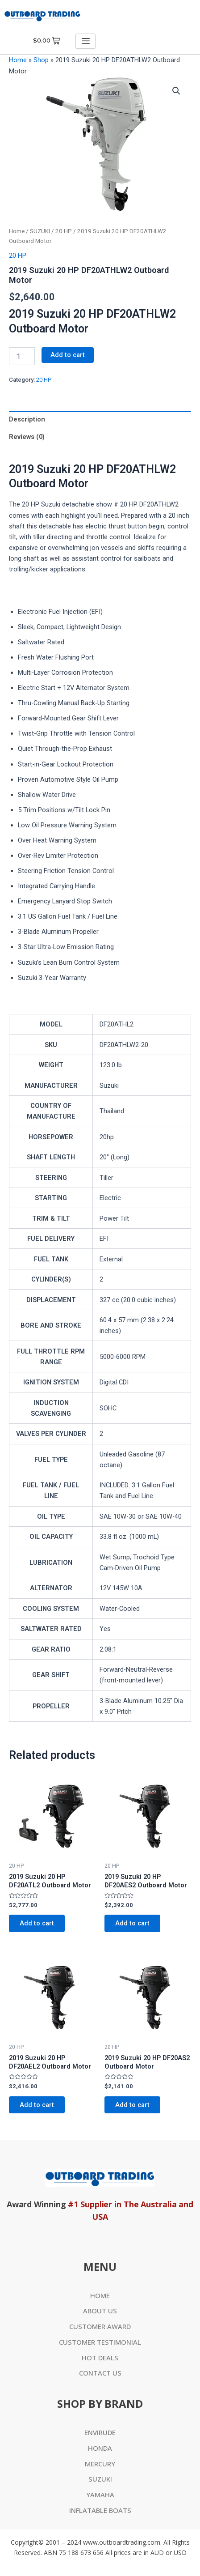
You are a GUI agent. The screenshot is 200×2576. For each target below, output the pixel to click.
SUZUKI (40, 231)
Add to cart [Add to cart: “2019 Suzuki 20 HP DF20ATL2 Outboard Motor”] (37, 1923)
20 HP (63, 231)
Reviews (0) (27, 437)
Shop (41, 60)
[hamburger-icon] (85, 41)
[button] (176, 91)
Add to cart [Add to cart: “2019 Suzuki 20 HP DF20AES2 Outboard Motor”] (132, 1923)
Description (27, 419)
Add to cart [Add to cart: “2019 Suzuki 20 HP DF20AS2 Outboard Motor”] (132, 2105)
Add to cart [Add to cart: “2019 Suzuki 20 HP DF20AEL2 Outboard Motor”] (37, 2105)
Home (18, 60)
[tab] (100, 419)
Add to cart (67, 355)
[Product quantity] (22, 356)
